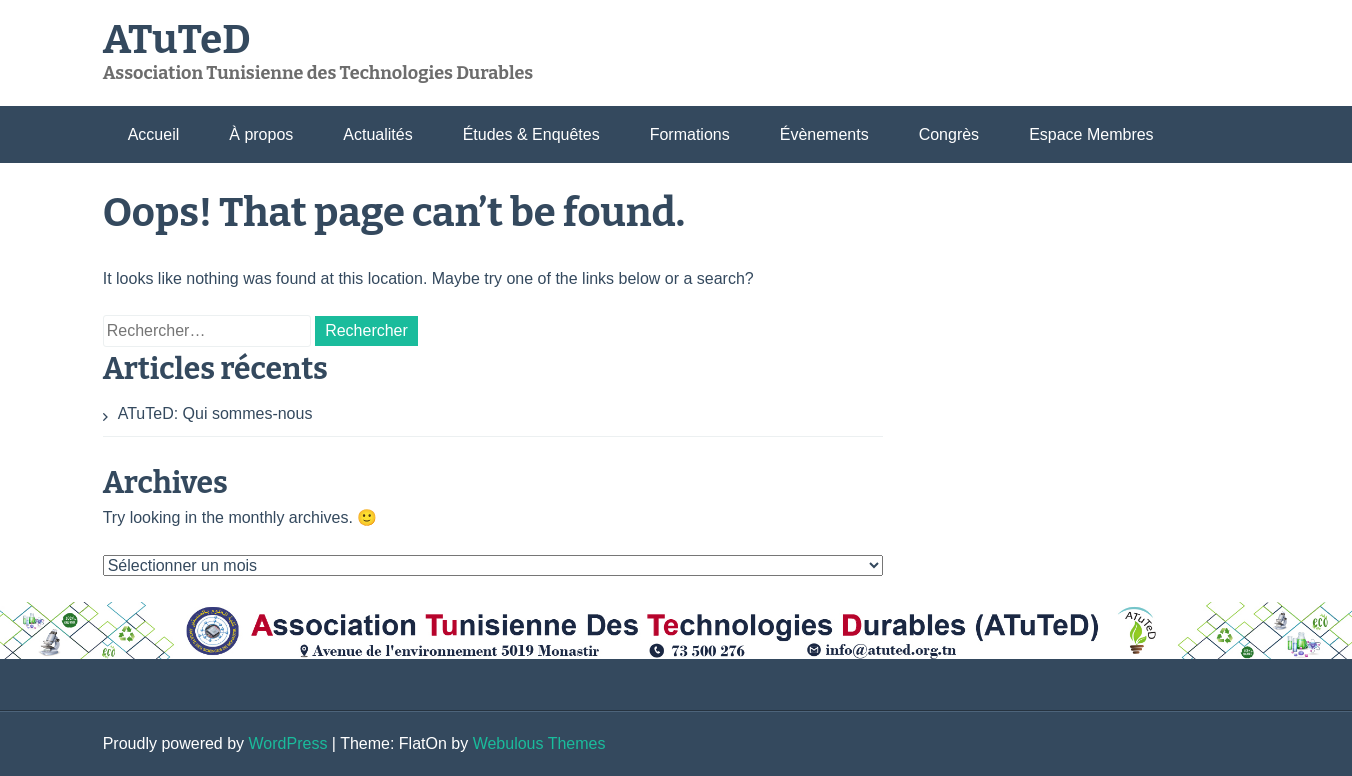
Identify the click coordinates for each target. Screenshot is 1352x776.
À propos (261, 134)
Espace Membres (1091, 134)
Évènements (824, 134)
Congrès (949, 134)
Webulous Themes (539, 743)
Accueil (154, 134)
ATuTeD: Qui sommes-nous (215, 413)
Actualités (377, 134)
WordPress (288, 743)
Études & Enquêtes (531, 134)
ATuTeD (177, 40)
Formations (690, 134)
